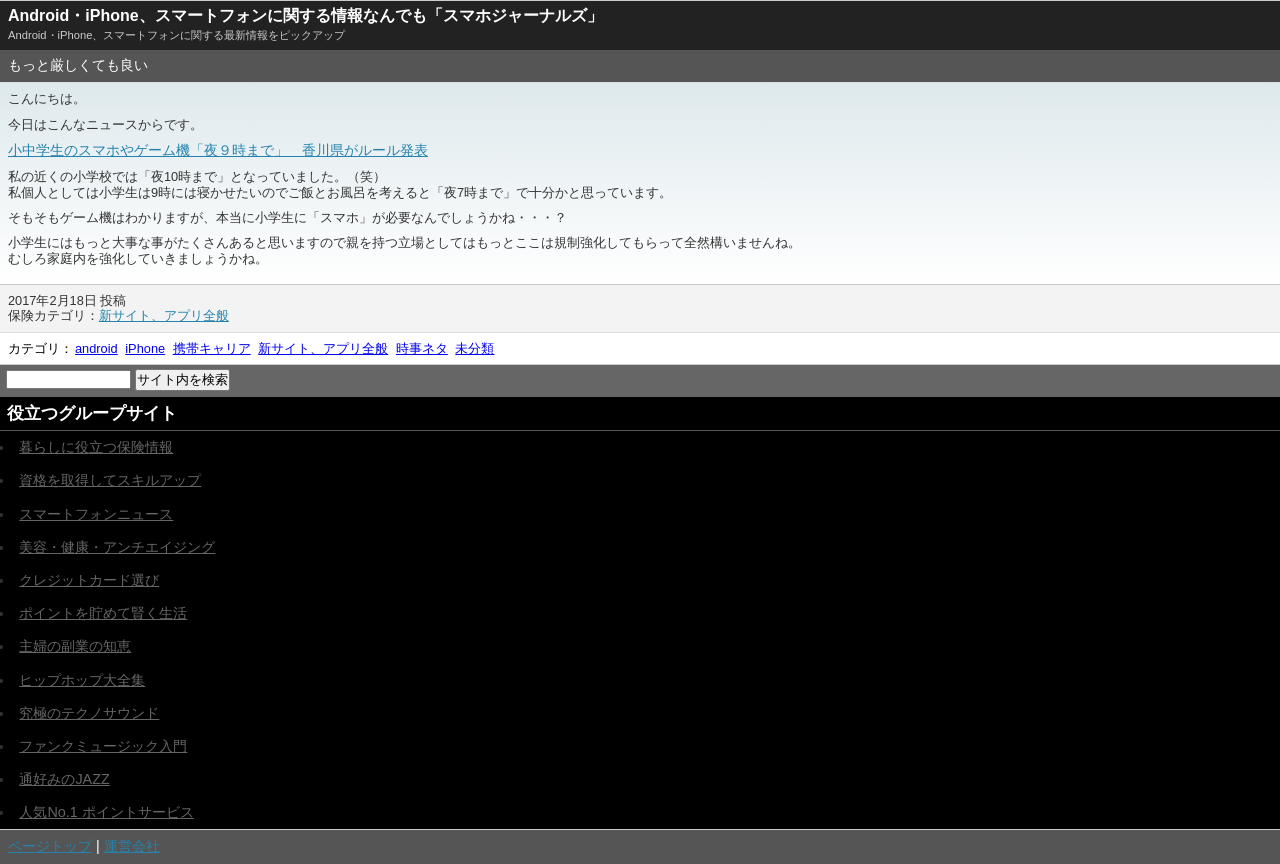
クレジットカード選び (89, 580)
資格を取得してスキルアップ (110, 480)
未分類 (474, 348)
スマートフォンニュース (96, 514)
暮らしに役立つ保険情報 (96, 447)
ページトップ (50, 846)
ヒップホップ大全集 (82, 680)
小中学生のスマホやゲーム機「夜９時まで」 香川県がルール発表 (218, 150)
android (96, 348)
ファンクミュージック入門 (103, 746)
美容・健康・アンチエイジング (117, 547)
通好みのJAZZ (64, 779)
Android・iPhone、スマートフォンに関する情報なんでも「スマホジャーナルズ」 (305, 15)
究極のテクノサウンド (89, 713)
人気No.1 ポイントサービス (106, 812)
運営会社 (132, 846)
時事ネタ (422, 348)
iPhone (145, 348)
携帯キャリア (212, 348)
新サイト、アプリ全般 (164, 315)
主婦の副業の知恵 (75, 646)
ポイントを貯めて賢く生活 (103, 613)
